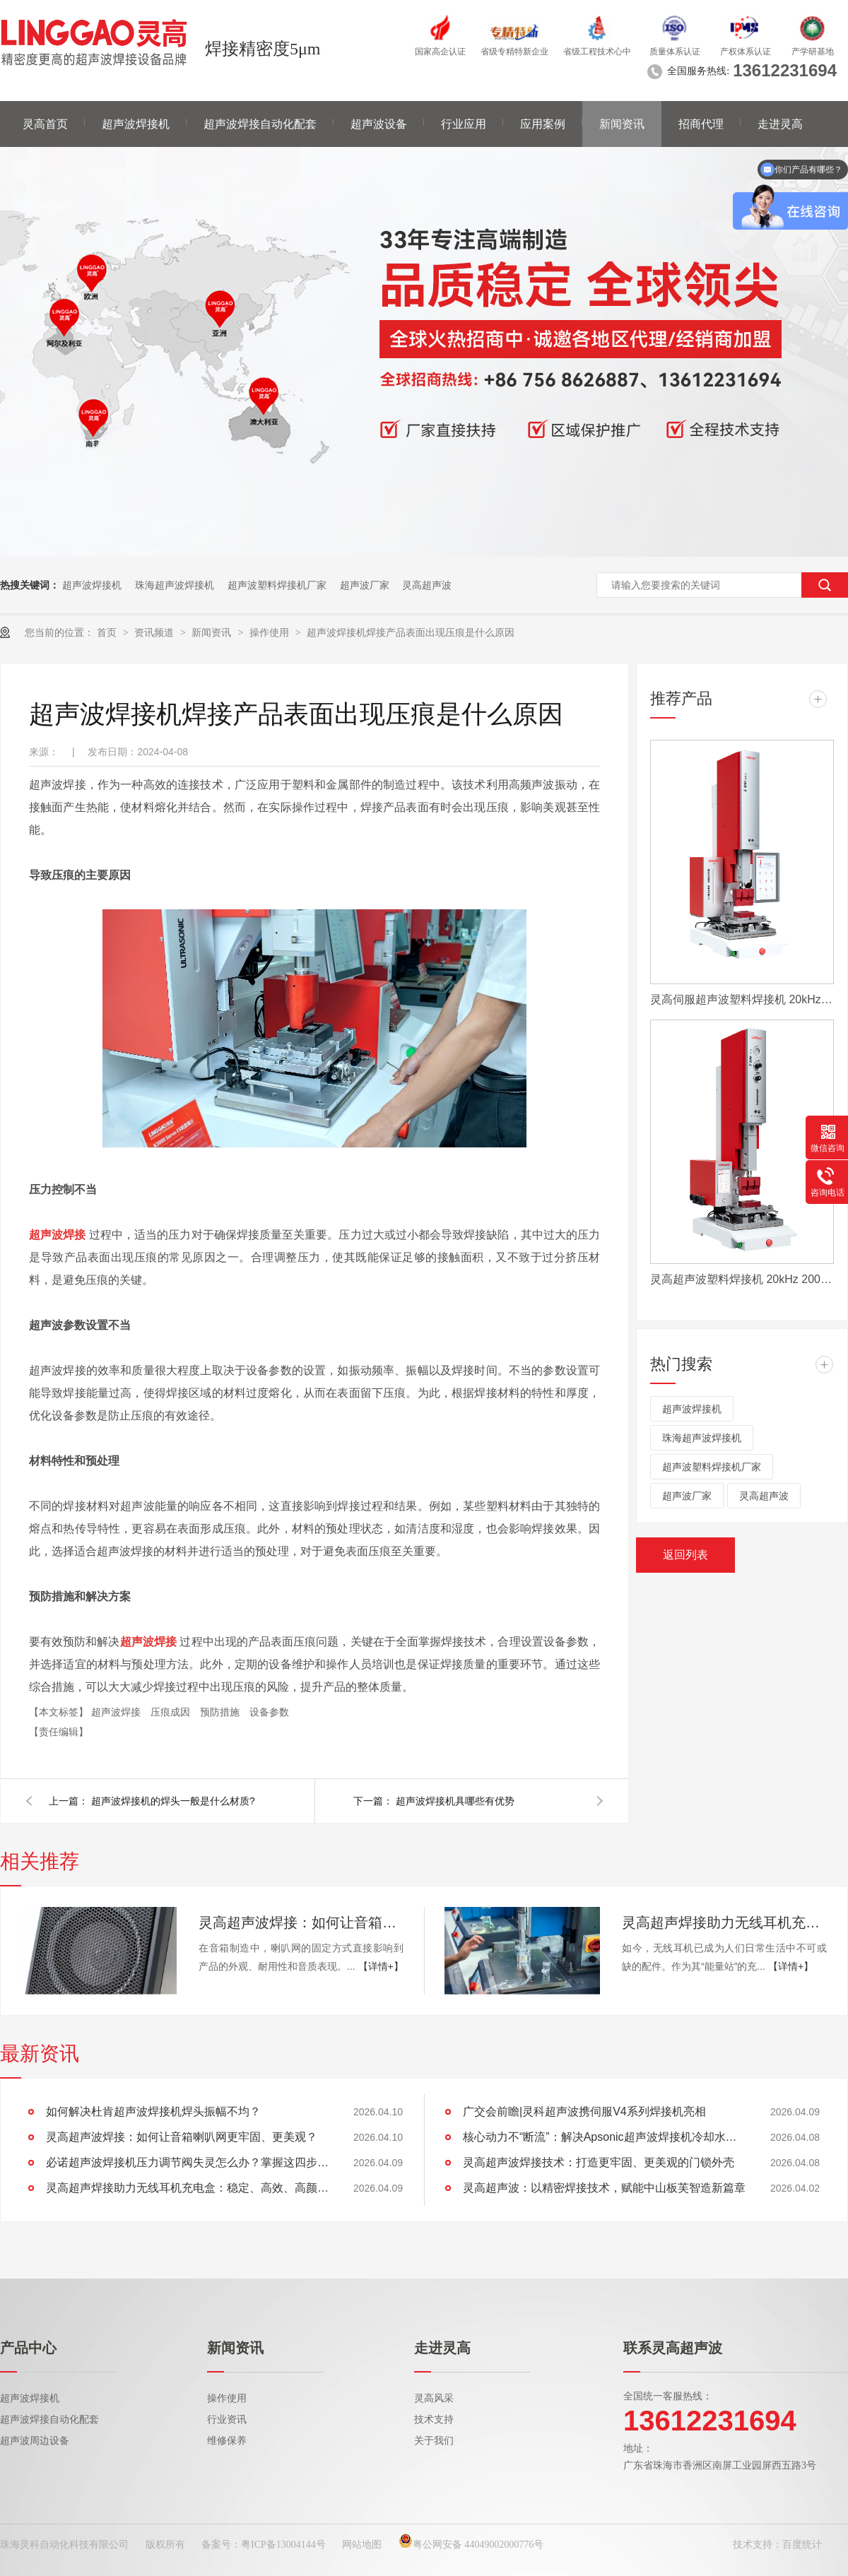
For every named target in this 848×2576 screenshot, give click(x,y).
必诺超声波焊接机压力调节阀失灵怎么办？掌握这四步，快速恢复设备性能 (187, 2162)
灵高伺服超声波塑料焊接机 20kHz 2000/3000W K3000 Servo (742, 999)
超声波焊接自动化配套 (260, 124)
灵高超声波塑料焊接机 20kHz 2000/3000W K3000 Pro (742, 1279)
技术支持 (434, 2419)
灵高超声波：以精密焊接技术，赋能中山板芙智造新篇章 (604, 2188)
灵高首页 (45, 124)
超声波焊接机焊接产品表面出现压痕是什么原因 (410, 632)
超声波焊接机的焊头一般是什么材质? (173, 1801)
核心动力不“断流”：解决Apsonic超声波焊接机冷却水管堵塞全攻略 (604, 2137)
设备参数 (269, 1712)
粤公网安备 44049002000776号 (471, 2544)
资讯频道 (155, 632)
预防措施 (221, 1712)
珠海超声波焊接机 (174, 585)
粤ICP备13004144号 (283, 2544)
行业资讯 (227, 2419)
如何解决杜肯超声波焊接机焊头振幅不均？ (153, 2111)
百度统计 (802, 2544)
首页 (108, 632)
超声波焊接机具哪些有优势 (455, 1801)
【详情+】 (381, 1966)
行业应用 (463, 124)
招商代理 (701, 124)
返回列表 (685, 1555)
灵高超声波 (427, 585)
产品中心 (28, 2348)
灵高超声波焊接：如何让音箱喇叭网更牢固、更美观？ (301, 1922)
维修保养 (227, 2440)
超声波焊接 (117, 1712)
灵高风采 (434, 2398)
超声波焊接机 (136, 124)
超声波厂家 (364, 585)
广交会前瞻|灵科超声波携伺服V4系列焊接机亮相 (584, 2111)
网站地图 (362, 2544)
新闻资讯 (621, 124)
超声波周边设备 (34, 2440)
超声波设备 (379, 124)
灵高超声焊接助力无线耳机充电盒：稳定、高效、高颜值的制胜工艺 (724, 1922)
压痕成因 (172, 1712)
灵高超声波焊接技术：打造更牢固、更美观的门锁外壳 (598, 2162)
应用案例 (542, 124)
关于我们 (434, 2440)
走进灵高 (780, 124)
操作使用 (270, 632)
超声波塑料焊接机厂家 (277, 585)
